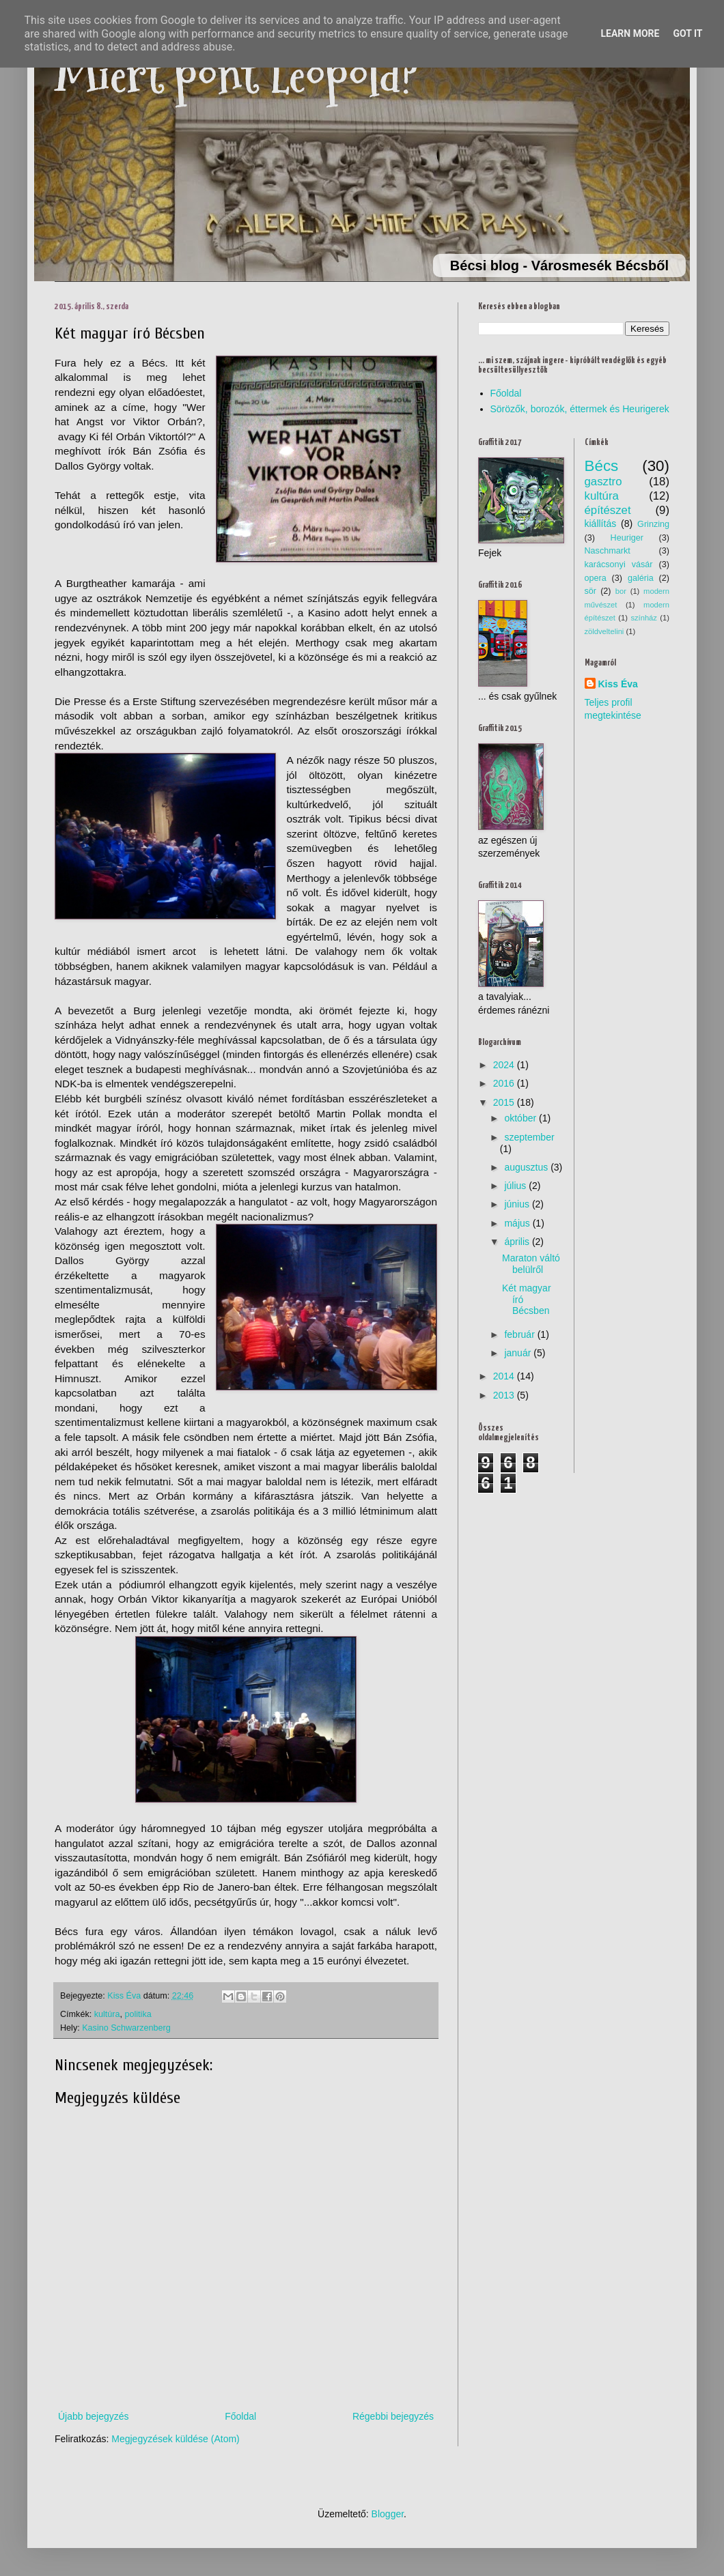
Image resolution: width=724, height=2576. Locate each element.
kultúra (107, 2014)
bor (620, 591)
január (517, 1352)
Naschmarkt (607, 551)
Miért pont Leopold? (237, 75)
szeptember (529, 1137)
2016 (503, 1083)
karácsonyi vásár (619, 564)
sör (591, 591)
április (516, 1241)
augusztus (526, 1167)
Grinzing (653, 524)
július (515, 1185)
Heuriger (627, 538)
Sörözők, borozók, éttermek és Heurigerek (579, 408)
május (516, 1223)
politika (138, 2014)
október (520, 1118)
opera (596, 578)
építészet (608, 510)
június (516, 1204)
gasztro (603, 481)
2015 (503, 1102)
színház (643, 618)
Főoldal (240, 2416)
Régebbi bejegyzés (393, 2416)
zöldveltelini (604, 631)
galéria (641, 578)
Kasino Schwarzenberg (126, 2028)
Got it (687, 33)
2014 (503, 1376)
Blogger (388, 2513)
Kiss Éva (618, 683)
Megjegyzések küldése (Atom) (175, 2438)
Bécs (602, 465)
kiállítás (601, 523)
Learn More (629, 33)
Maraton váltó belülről (531, 1264)
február (519, 1334)
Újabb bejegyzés (93, 2416)
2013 (503, 1395)
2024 (503, 1064)
